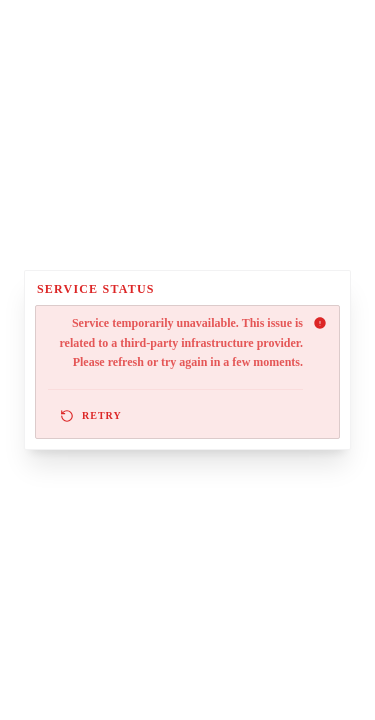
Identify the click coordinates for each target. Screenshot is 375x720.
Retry (91, 416)
